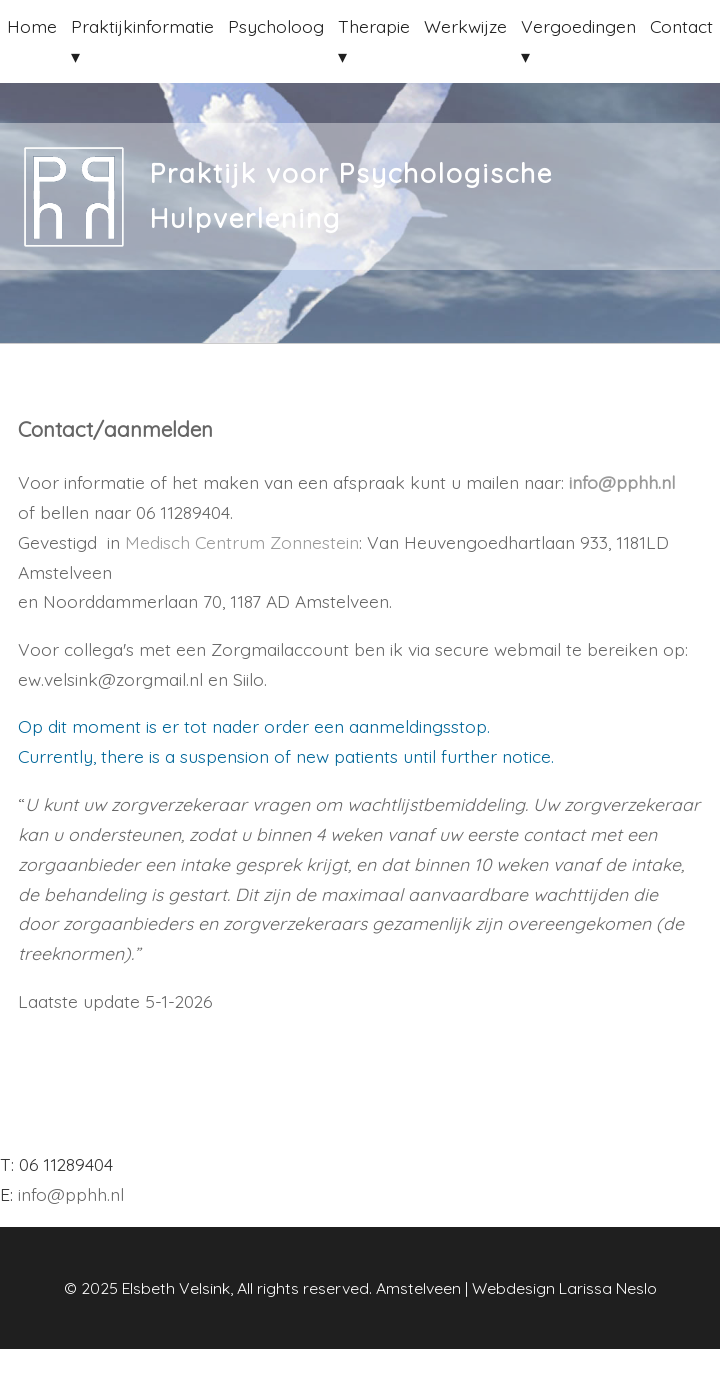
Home (32, 26)
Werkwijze (465, 26)
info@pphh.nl (622, 482)
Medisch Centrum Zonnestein (242, 542)
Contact (681, 26)
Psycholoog (276, 26)
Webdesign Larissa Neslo (564, 1288)
